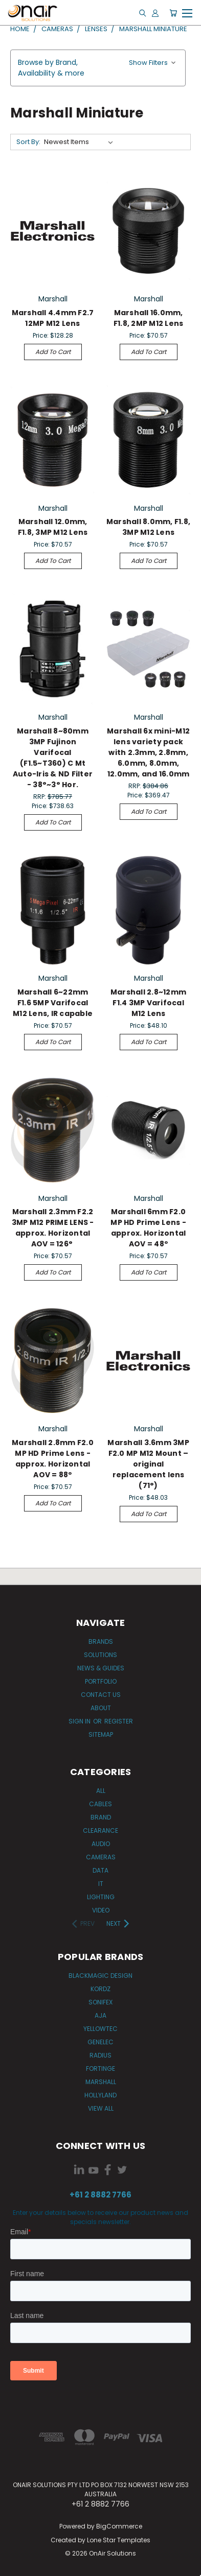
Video (100, 1910)
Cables (100, 1804)
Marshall (100, 2081)
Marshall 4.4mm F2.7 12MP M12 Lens (53, 318)
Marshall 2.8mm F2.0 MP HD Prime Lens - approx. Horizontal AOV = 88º (53, 1458)
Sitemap (100, 1734)
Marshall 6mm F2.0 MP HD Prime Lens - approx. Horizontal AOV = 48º (148, 1228)
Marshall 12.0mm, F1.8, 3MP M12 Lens (53, 526)
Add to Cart (53, 351)
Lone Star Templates (118, 2540)
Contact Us (101, 1694)
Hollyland (100, 2095)
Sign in (80, 1721)
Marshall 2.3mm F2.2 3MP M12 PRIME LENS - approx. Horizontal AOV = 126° (53, 1228)
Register (118, 1721)
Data (100, 1870)
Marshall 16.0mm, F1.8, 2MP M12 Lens (149, 318)
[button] (98, 68)
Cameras (101, 1857)
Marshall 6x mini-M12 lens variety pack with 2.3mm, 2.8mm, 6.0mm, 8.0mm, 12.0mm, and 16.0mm (148, 752)
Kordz (100, 1988)
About (101, 1708)
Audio (101, 1843)
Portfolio (101, 1681)
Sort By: (28, 142)
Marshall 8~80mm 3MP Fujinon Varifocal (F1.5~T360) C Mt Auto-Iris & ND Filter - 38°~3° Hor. (53, 758)
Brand (101, 1817)
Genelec (100, 2042)
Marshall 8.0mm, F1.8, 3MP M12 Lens (148, 526)
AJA (100, 2015)
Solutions (100, 1654)
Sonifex (100, 2002)
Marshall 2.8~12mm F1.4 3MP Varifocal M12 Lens (148, 1003)
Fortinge (100, 2068)
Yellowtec (100, 2028)
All (100, 1790)
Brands (100, 1641)
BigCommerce (119, 2526)
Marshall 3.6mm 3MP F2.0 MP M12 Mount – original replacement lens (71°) (148, 1464)
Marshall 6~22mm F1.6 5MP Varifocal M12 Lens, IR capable (53, 1003)
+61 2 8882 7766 (100, 2194)
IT (100, 1883)
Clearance (100, 1830)
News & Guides (100, 1668)
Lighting (101, 1897)
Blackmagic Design (100, 1975)
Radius (100, 2055)
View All (101, 2108)
